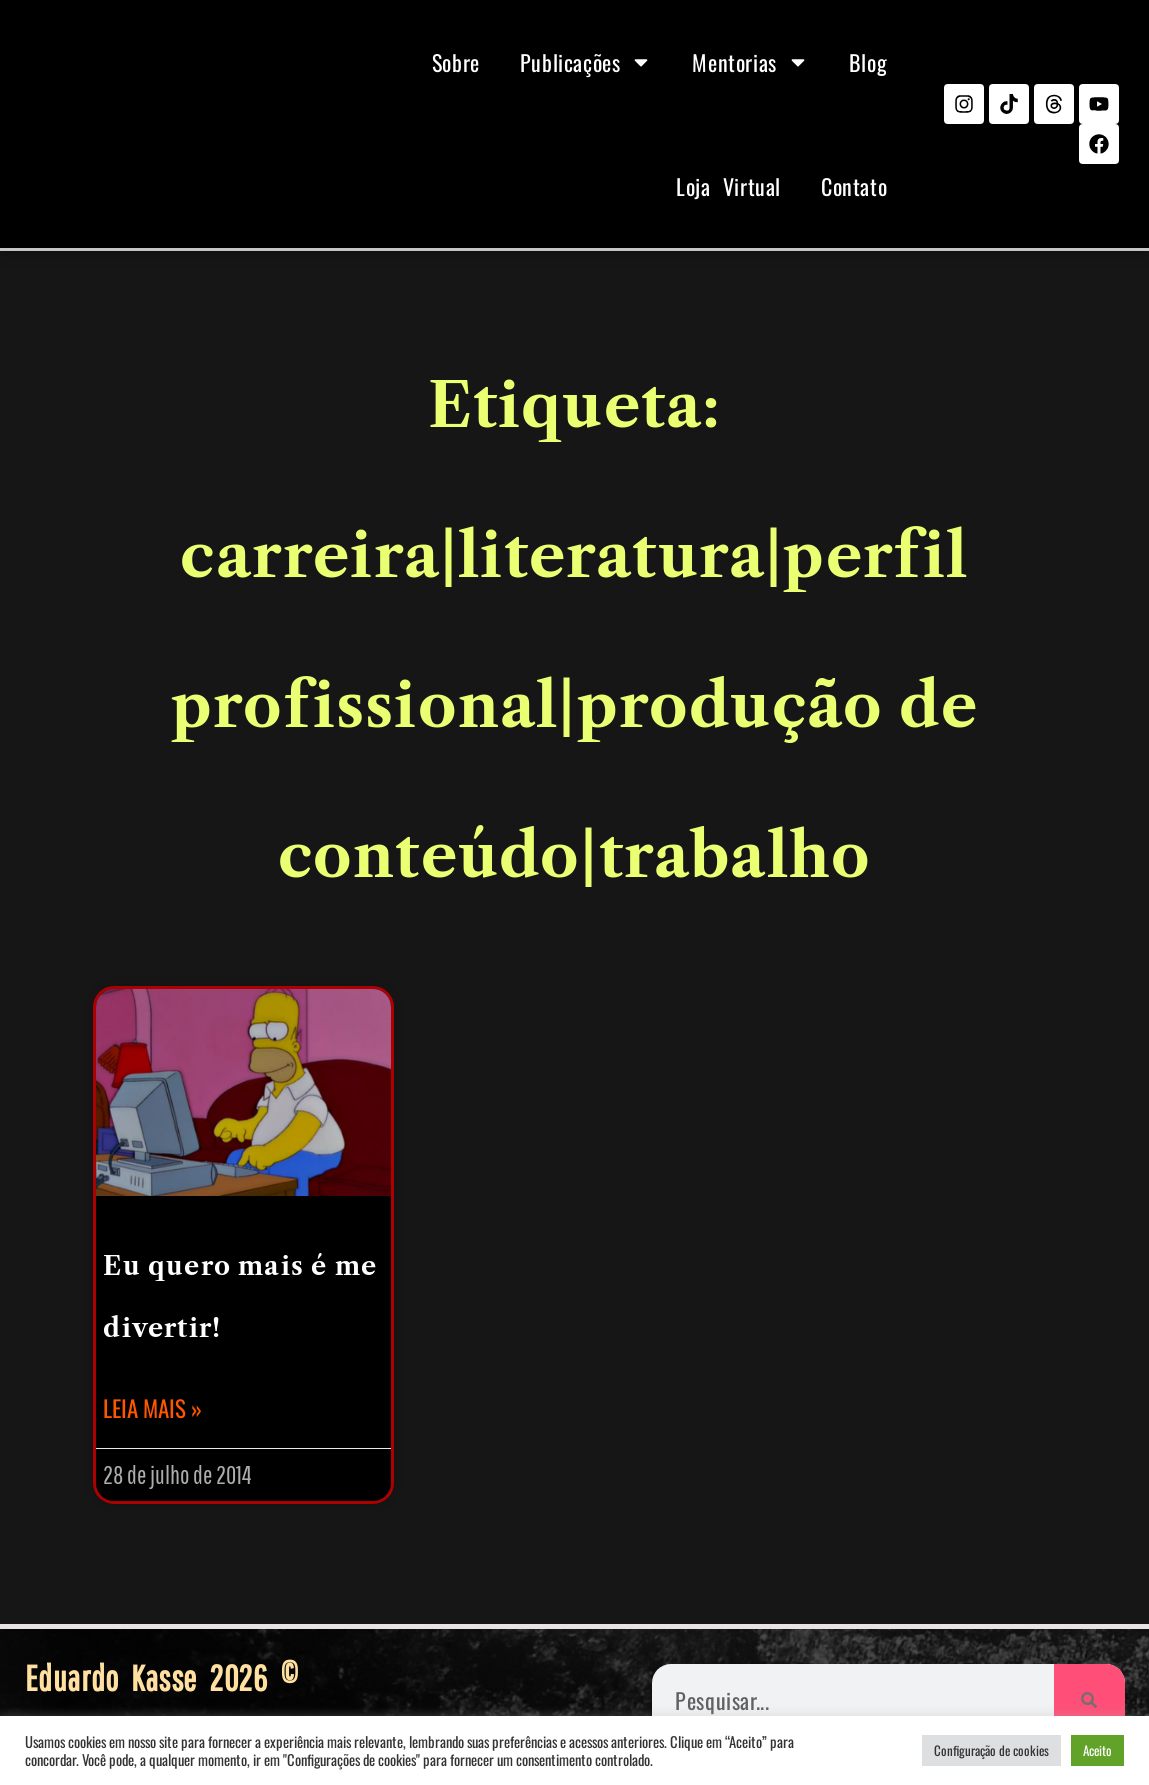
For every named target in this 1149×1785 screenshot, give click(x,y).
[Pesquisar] (1089, 1699)
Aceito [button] (1097, 1750)
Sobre (456, 62)
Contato (854, 186)
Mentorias (750, 62)
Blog (868, 62)
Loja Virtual (728, 186)
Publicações (586, 62)
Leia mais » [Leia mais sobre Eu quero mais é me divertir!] (152, 1408)
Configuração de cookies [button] (991, 1750)
